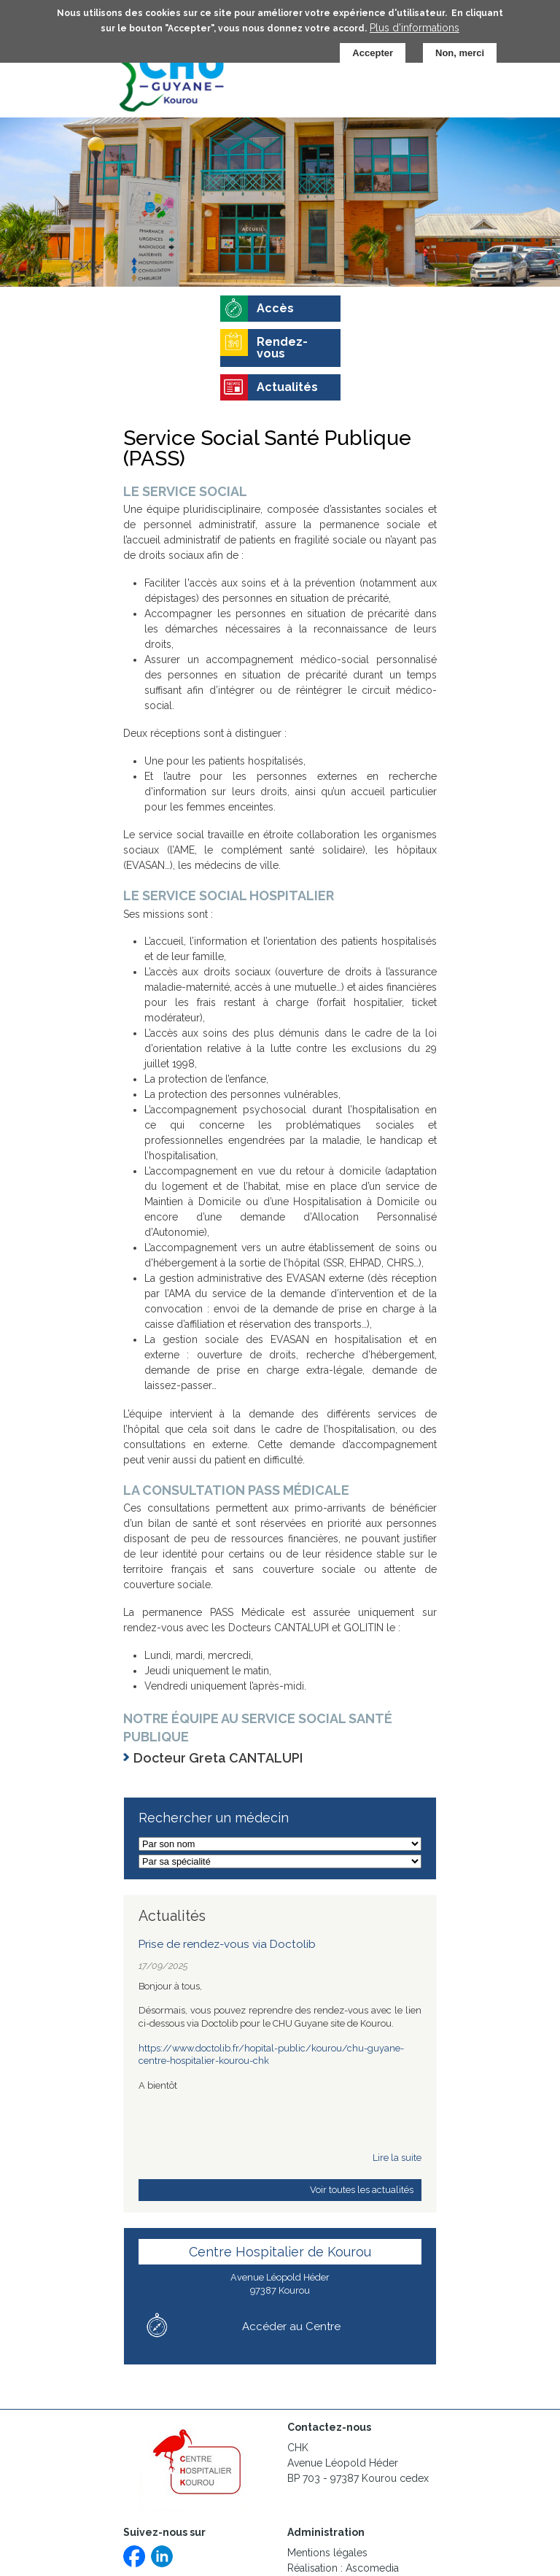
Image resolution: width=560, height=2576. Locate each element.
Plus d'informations (414, 23)
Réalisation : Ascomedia (343, 2568)
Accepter (372, 48)
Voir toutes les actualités (361, 2189)
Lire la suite (397, 2157)
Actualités (287, 387)
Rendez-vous (282, 347)
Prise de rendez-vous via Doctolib (227, 1944)
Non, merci (459, 48)
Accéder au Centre (291, 2326)
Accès (275, 308)
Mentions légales (327, 2552)
